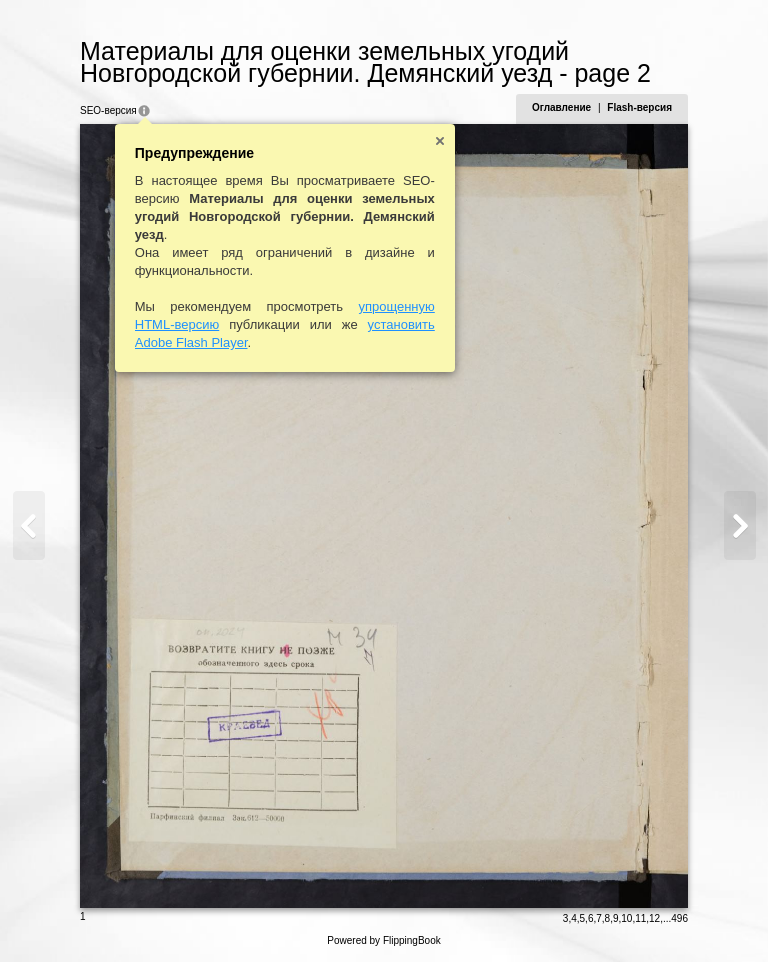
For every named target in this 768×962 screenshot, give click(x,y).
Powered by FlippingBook (383, 940)
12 (654, 918)
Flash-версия (639, 107)
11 (640, 918)
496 (679, 918)
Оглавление (561, 107)
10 (626, 918)
